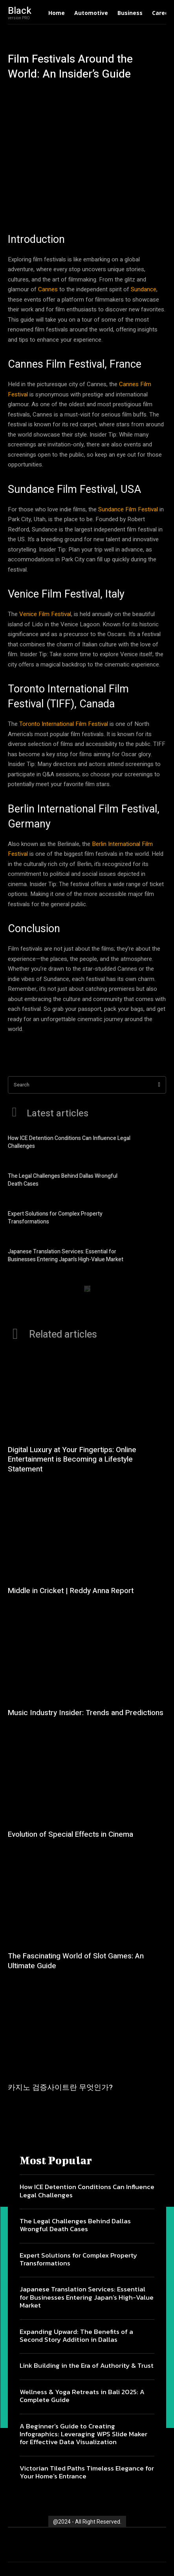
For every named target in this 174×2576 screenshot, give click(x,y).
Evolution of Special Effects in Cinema (70, 1834)
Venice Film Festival (45, 614)
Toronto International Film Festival (63, 724)
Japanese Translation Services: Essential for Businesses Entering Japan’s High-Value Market (65, 1255)
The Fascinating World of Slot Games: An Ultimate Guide (76, 1961)
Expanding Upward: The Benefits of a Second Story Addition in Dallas (76, 2335)
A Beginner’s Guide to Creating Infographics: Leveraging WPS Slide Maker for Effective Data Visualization (83, 2434)
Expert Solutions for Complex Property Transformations (55, 1218)
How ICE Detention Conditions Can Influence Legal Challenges (69, 1142)
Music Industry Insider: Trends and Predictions (85, 1712)
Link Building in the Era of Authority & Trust (87, 2365)
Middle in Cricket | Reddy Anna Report (71, 1590)
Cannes (48, 289)
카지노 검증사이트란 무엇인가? (60, 2087)
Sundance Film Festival (128, 509)
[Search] (159, 1085)
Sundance (143, 289)
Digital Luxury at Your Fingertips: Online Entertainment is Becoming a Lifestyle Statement (72, 1459)
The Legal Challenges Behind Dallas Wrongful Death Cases (62, 1180)
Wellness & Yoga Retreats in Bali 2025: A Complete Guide (82, 2396)
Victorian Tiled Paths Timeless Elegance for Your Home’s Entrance (87, 2472)
